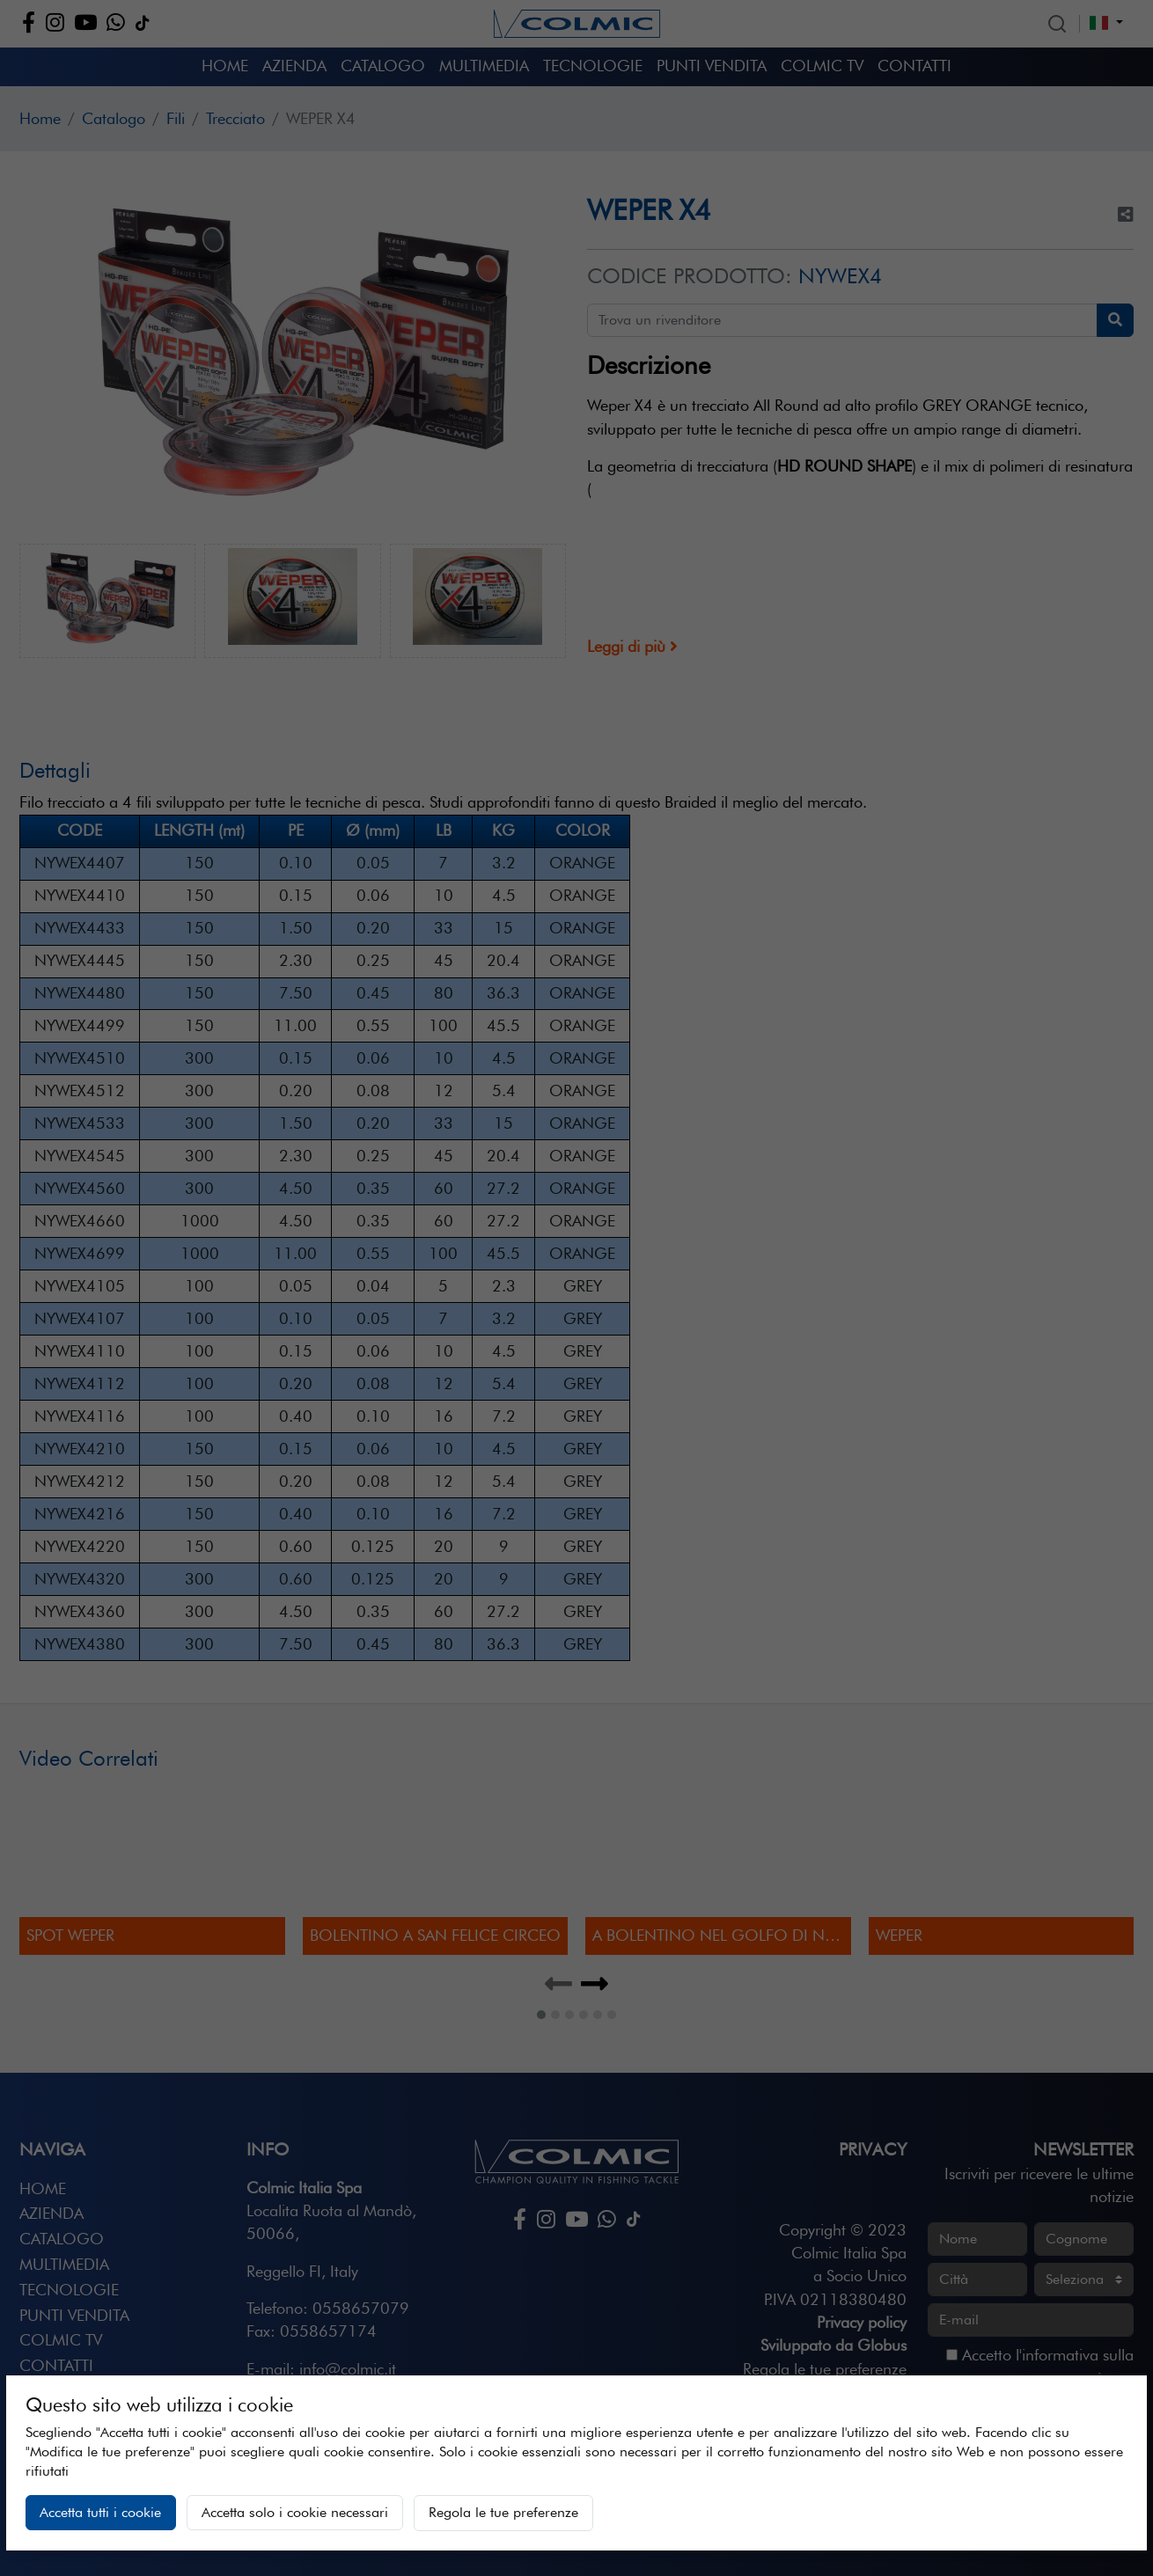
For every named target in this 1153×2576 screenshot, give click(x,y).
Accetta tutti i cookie (100, 2512)
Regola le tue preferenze (503, 2512)
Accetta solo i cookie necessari (295, 2512)
